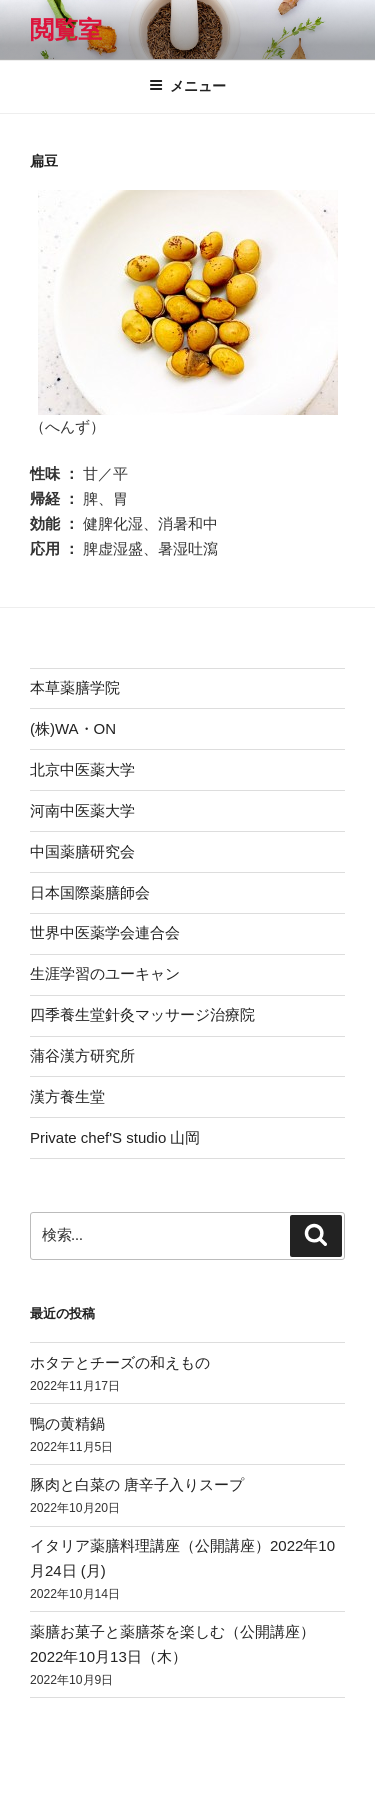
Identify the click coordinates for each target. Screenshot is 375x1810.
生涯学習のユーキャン (105, 973)
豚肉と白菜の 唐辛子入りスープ (137, 1484)
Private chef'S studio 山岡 (115, 1137)
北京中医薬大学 (82, 769)
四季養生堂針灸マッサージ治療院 (142, 1014)
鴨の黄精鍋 (67, 1423)
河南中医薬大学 (82, 810)
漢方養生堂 (67, 1096)
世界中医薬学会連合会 (105, 932)
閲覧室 (66, 29)
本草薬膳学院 (75, 687)
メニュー (187, 86)
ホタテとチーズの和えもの (120, 1362)
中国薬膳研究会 (82, 851)
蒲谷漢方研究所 (82, 1055)
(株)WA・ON (73, 728)
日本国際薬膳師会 (90, 892)
